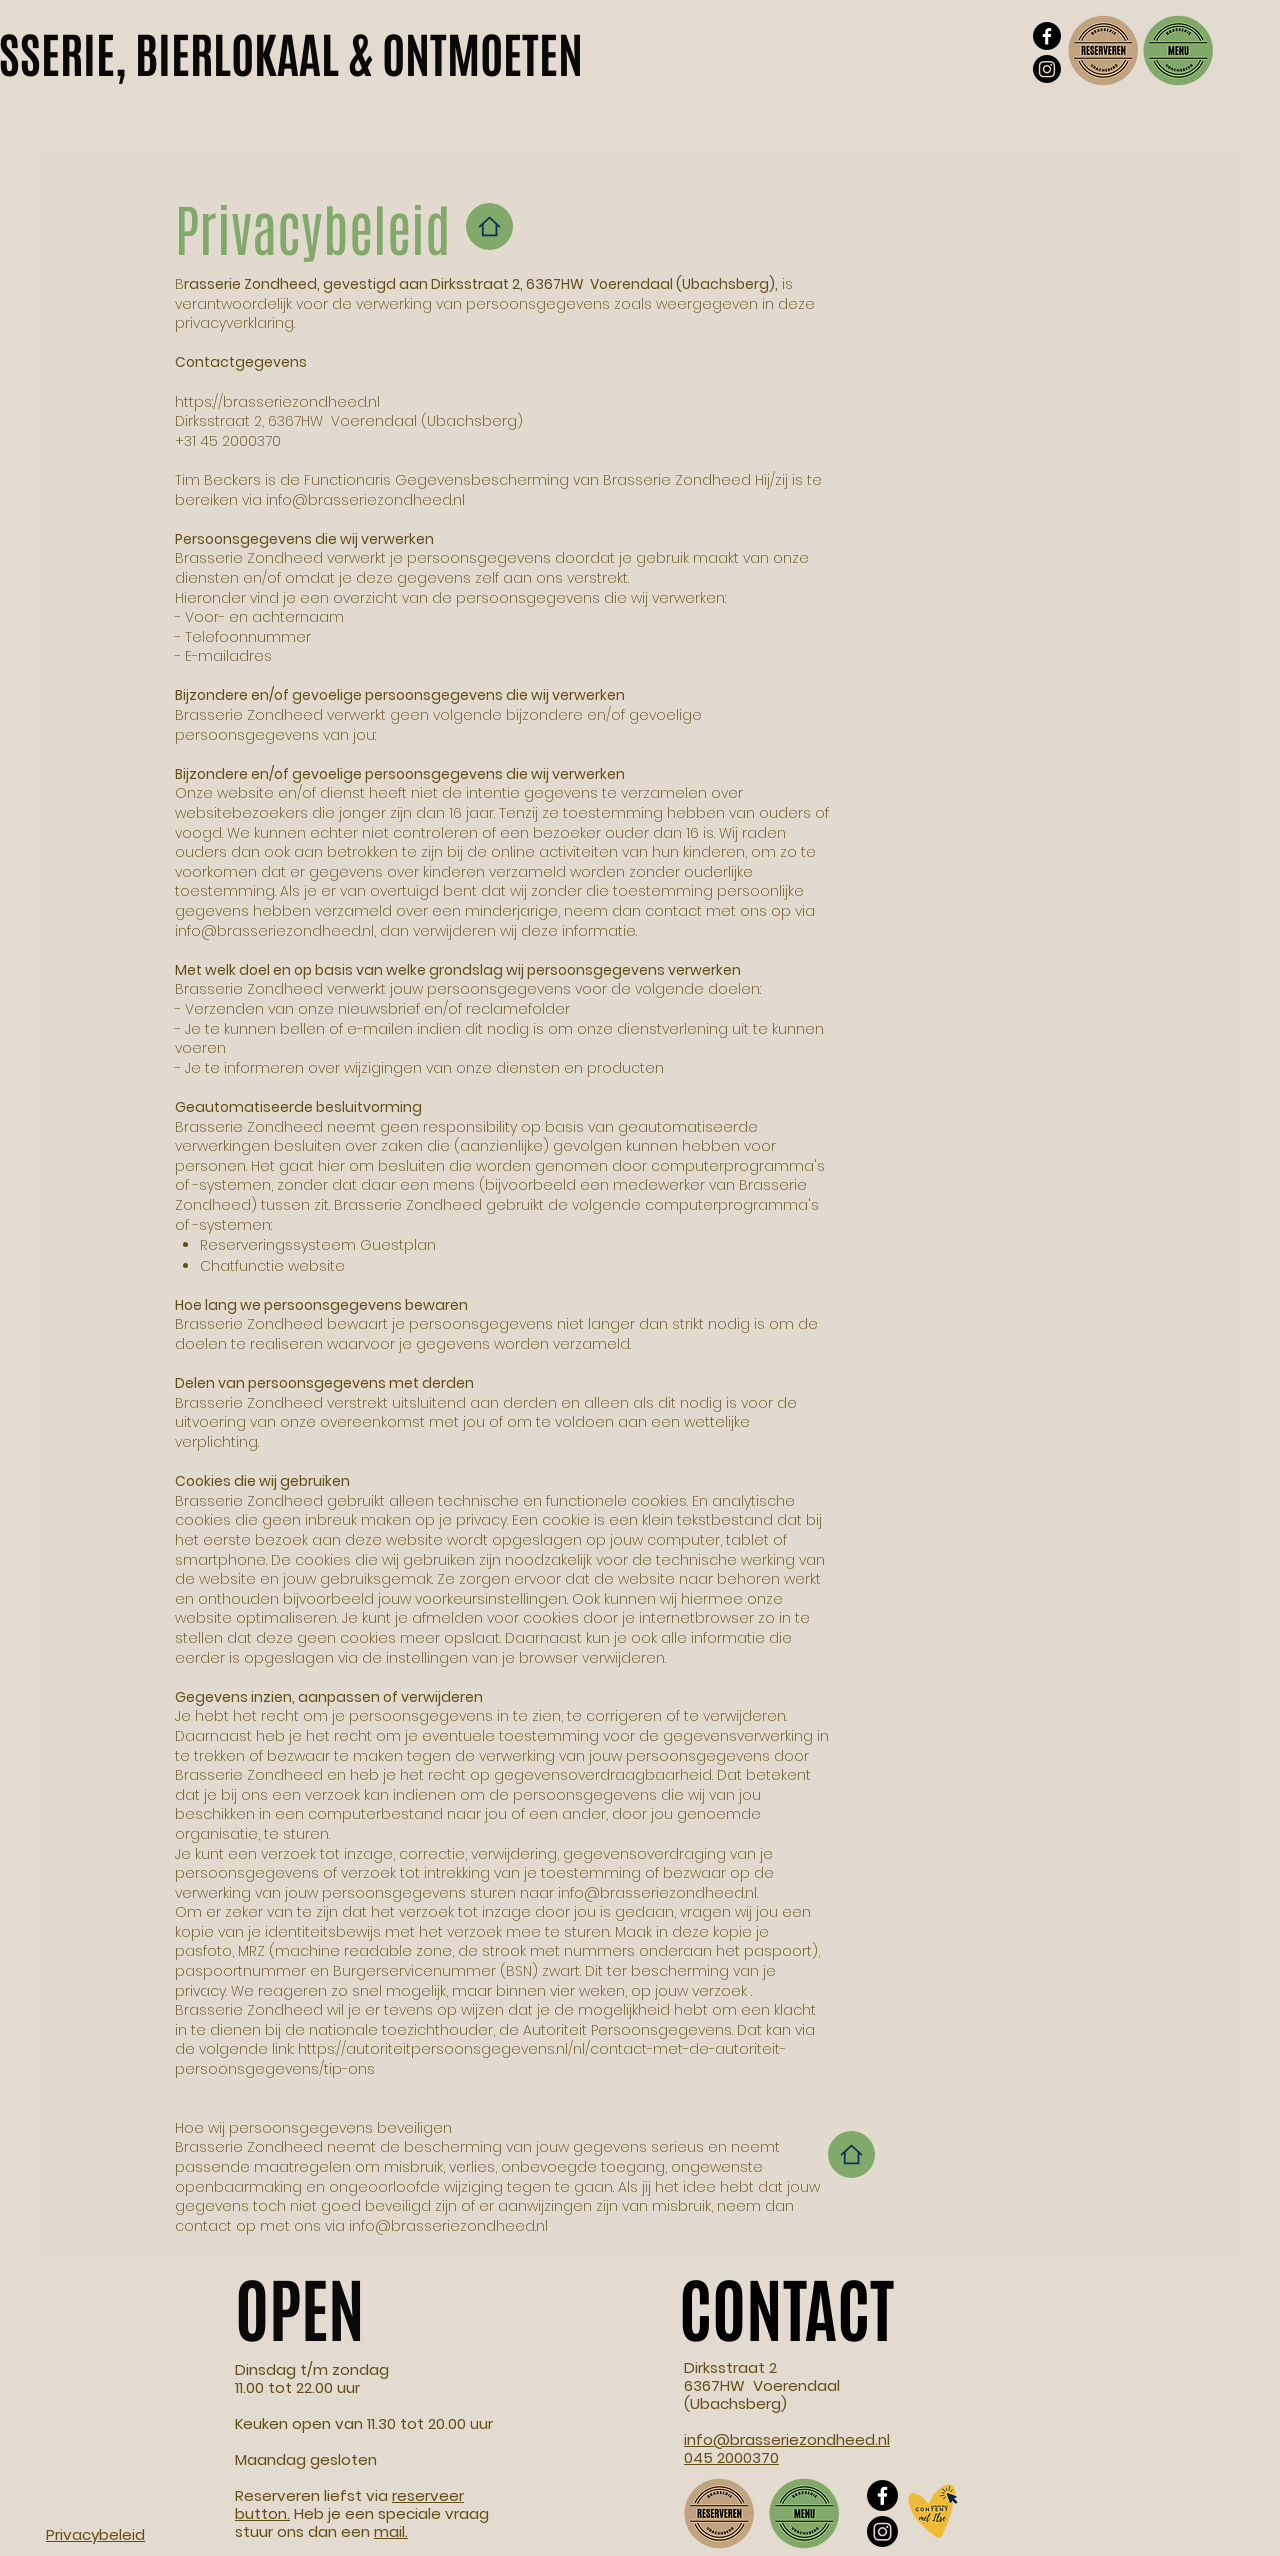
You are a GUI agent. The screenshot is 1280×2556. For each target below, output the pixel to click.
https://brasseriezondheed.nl (277, 402)
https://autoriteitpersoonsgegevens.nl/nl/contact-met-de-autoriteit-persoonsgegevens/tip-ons (480, 2059)
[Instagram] (1047, 69)
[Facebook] (1047, 36)
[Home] (489, 226)
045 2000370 (731, 2457)
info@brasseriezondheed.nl (365, 500)
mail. (391, 2531)
